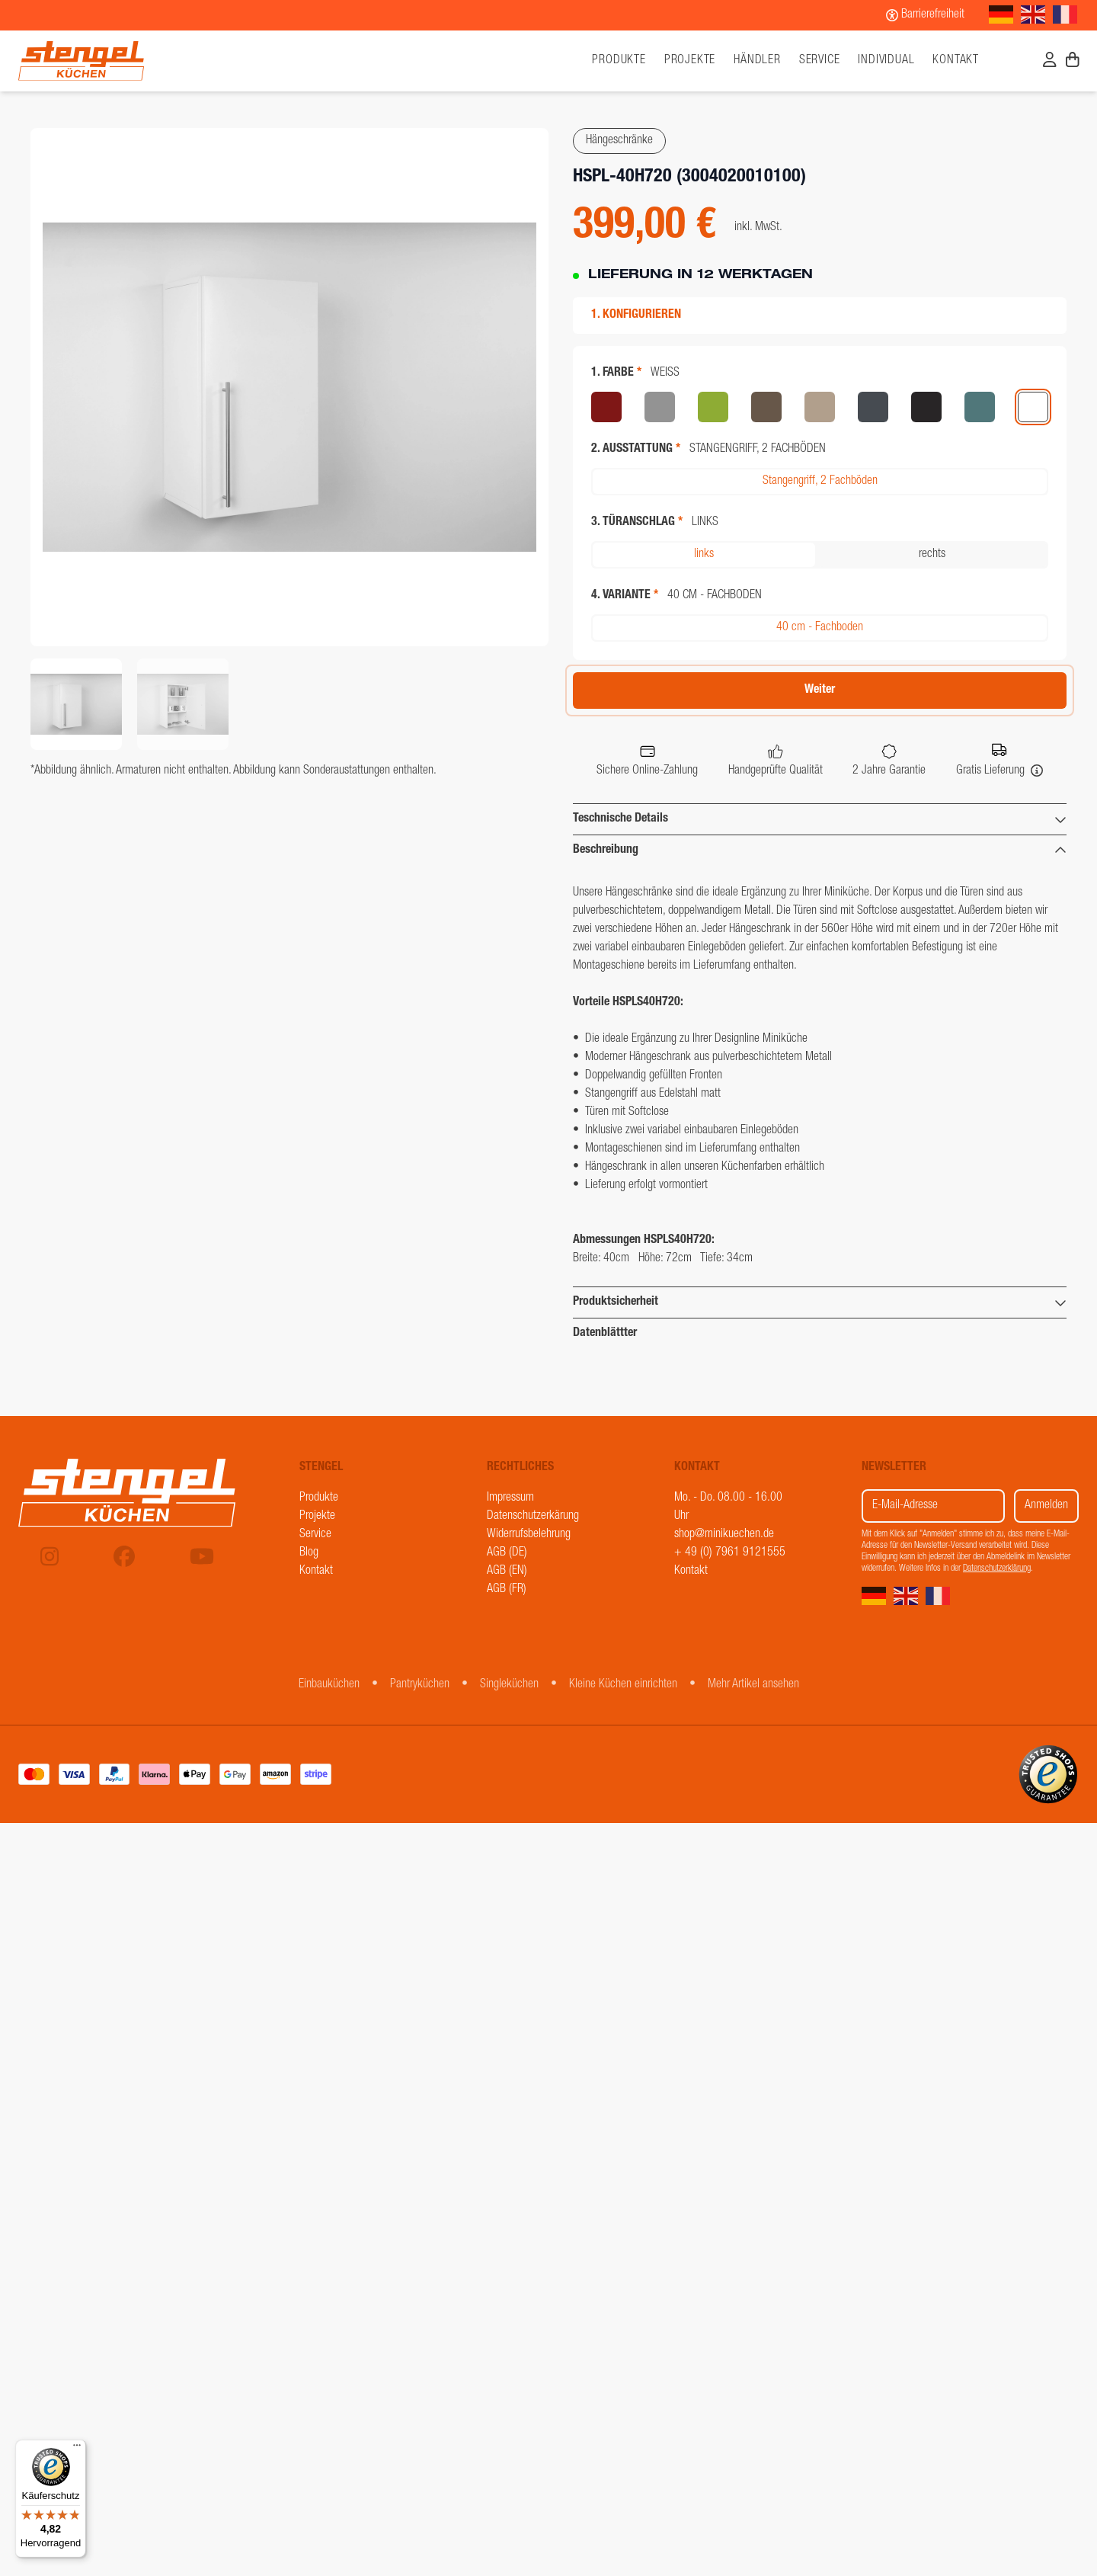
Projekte (689, 61)
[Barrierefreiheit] (925, 15)
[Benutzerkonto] (1050, 62)
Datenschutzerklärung (997, 1568)
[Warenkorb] (1072, 62)
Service (819, 61)
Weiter (819, 690)
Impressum (510, 1498)
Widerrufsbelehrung (529, 1535)
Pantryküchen (419, 1685)
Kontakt (955, 61)
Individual (886, 61)
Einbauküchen (329, 1685)
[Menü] (77, 2449)
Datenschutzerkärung (533, 1517)
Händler (757, 61)
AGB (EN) (507, 1571)
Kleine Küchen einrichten (623, 1685)
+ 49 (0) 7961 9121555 (729, 1553)
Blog (308, 1553)
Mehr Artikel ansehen (753, 1685)
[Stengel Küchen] (150, 61)
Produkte (318, 1498)
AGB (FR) (506, 1590)
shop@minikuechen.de (724, 1535)
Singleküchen (509, 1685)
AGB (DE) (507, 1553)
